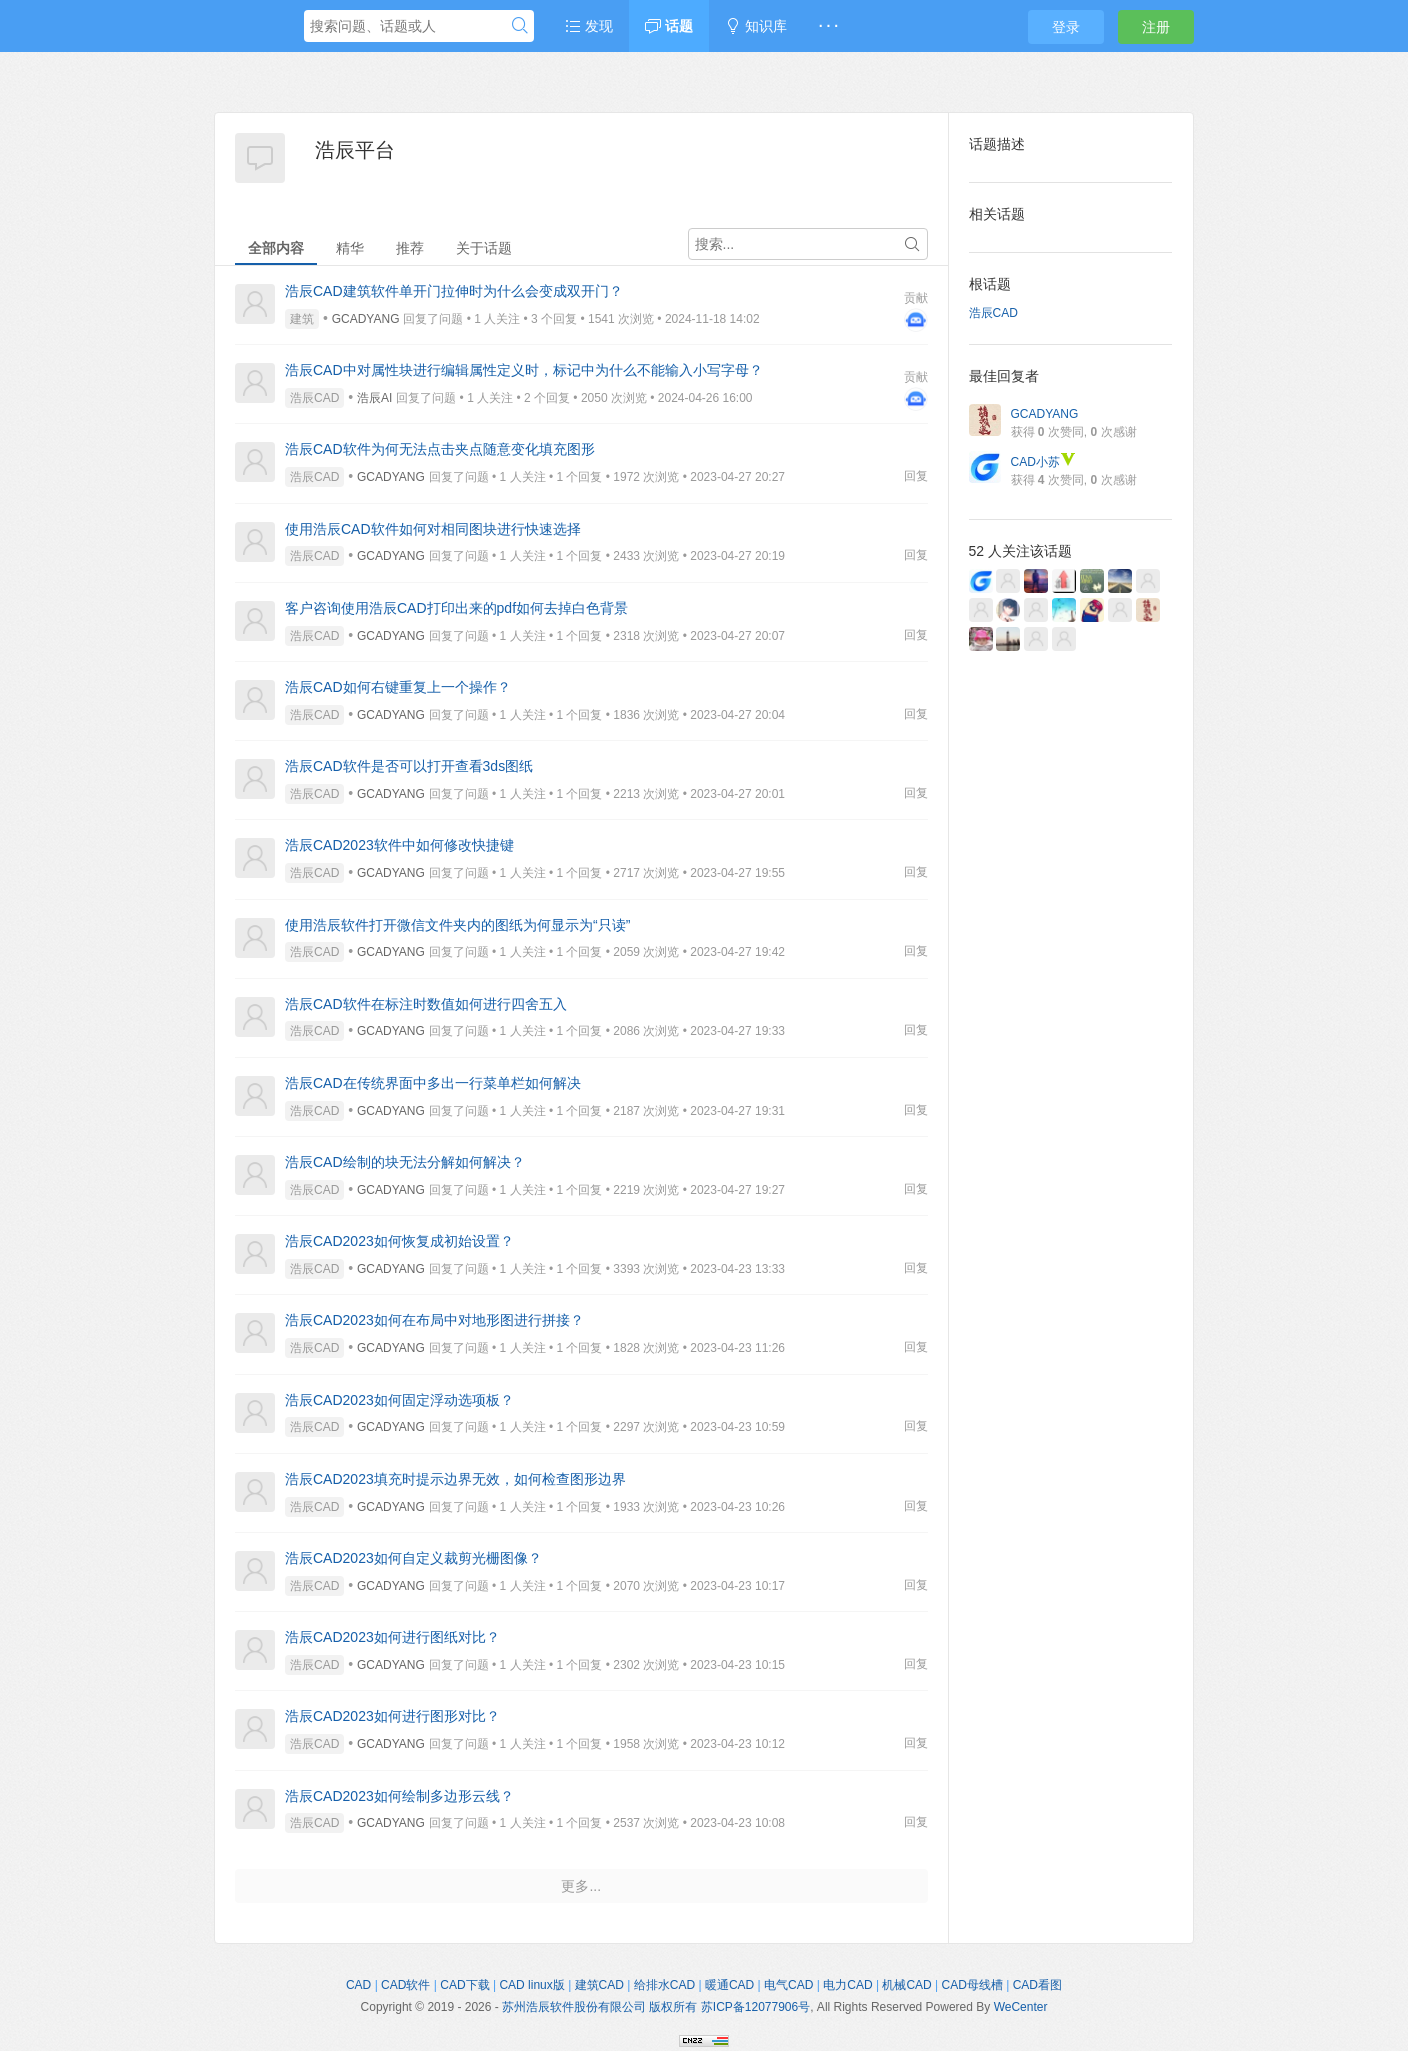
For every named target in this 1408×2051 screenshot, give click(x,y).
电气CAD (788, 1985)
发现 (589, 26)
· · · (828, 26)
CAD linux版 (531, 1985)
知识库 (756, 26)
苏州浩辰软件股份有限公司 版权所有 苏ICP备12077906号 (656, 2007)
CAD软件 (405, 1985)
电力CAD (847, 1985)
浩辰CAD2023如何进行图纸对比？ (392, 1637)
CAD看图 (1037, 1985)
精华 (350, 248)
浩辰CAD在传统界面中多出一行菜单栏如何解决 (433, 1083)
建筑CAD (599, 1985)
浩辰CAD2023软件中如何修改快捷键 (399, 845)
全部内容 (276, 248)
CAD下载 (464, 1985)
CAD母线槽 (972, 1985)
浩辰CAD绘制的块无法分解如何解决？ (405, 1162)
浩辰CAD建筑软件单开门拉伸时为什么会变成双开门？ (454, 291)
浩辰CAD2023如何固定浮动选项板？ (399, 1400)
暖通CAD (729, 1985)
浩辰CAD (314, 398)
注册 (1156, 27)
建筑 (302, 319)
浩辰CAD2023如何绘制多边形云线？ (399, 1796)
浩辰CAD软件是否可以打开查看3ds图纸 (409, 766)
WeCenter (1021, 2007)
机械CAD (906, 1985)
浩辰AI (374, 398)
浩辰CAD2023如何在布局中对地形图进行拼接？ (434, 1320)
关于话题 (484, 248)
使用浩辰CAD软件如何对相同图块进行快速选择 (433, 529)
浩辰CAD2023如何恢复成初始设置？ (399, 1241)
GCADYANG (366, 319)
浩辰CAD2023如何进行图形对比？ (392, 1716)
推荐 (410, 248)
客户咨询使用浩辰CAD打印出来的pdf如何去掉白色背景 (456, 608)
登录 (1066, 27)
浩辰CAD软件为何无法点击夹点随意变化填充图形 (440, 449)
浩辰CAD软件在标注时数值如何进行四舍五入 (426, 1004)
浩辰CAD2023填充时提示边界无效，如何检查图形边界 (455, 1479)
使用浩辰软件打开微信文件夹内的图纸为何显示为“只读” (457, 925)
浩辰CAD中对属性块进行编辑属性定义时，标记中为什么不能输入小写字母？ (524, 370)
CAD (358, 1985)
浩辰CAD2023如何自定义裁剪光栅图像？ (413, 1558)
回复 (916, 476)
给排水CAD (664, 1985)
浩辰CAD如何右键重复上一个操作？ (398, 687)
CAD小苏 (1043, 462)
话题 (669, 26)
